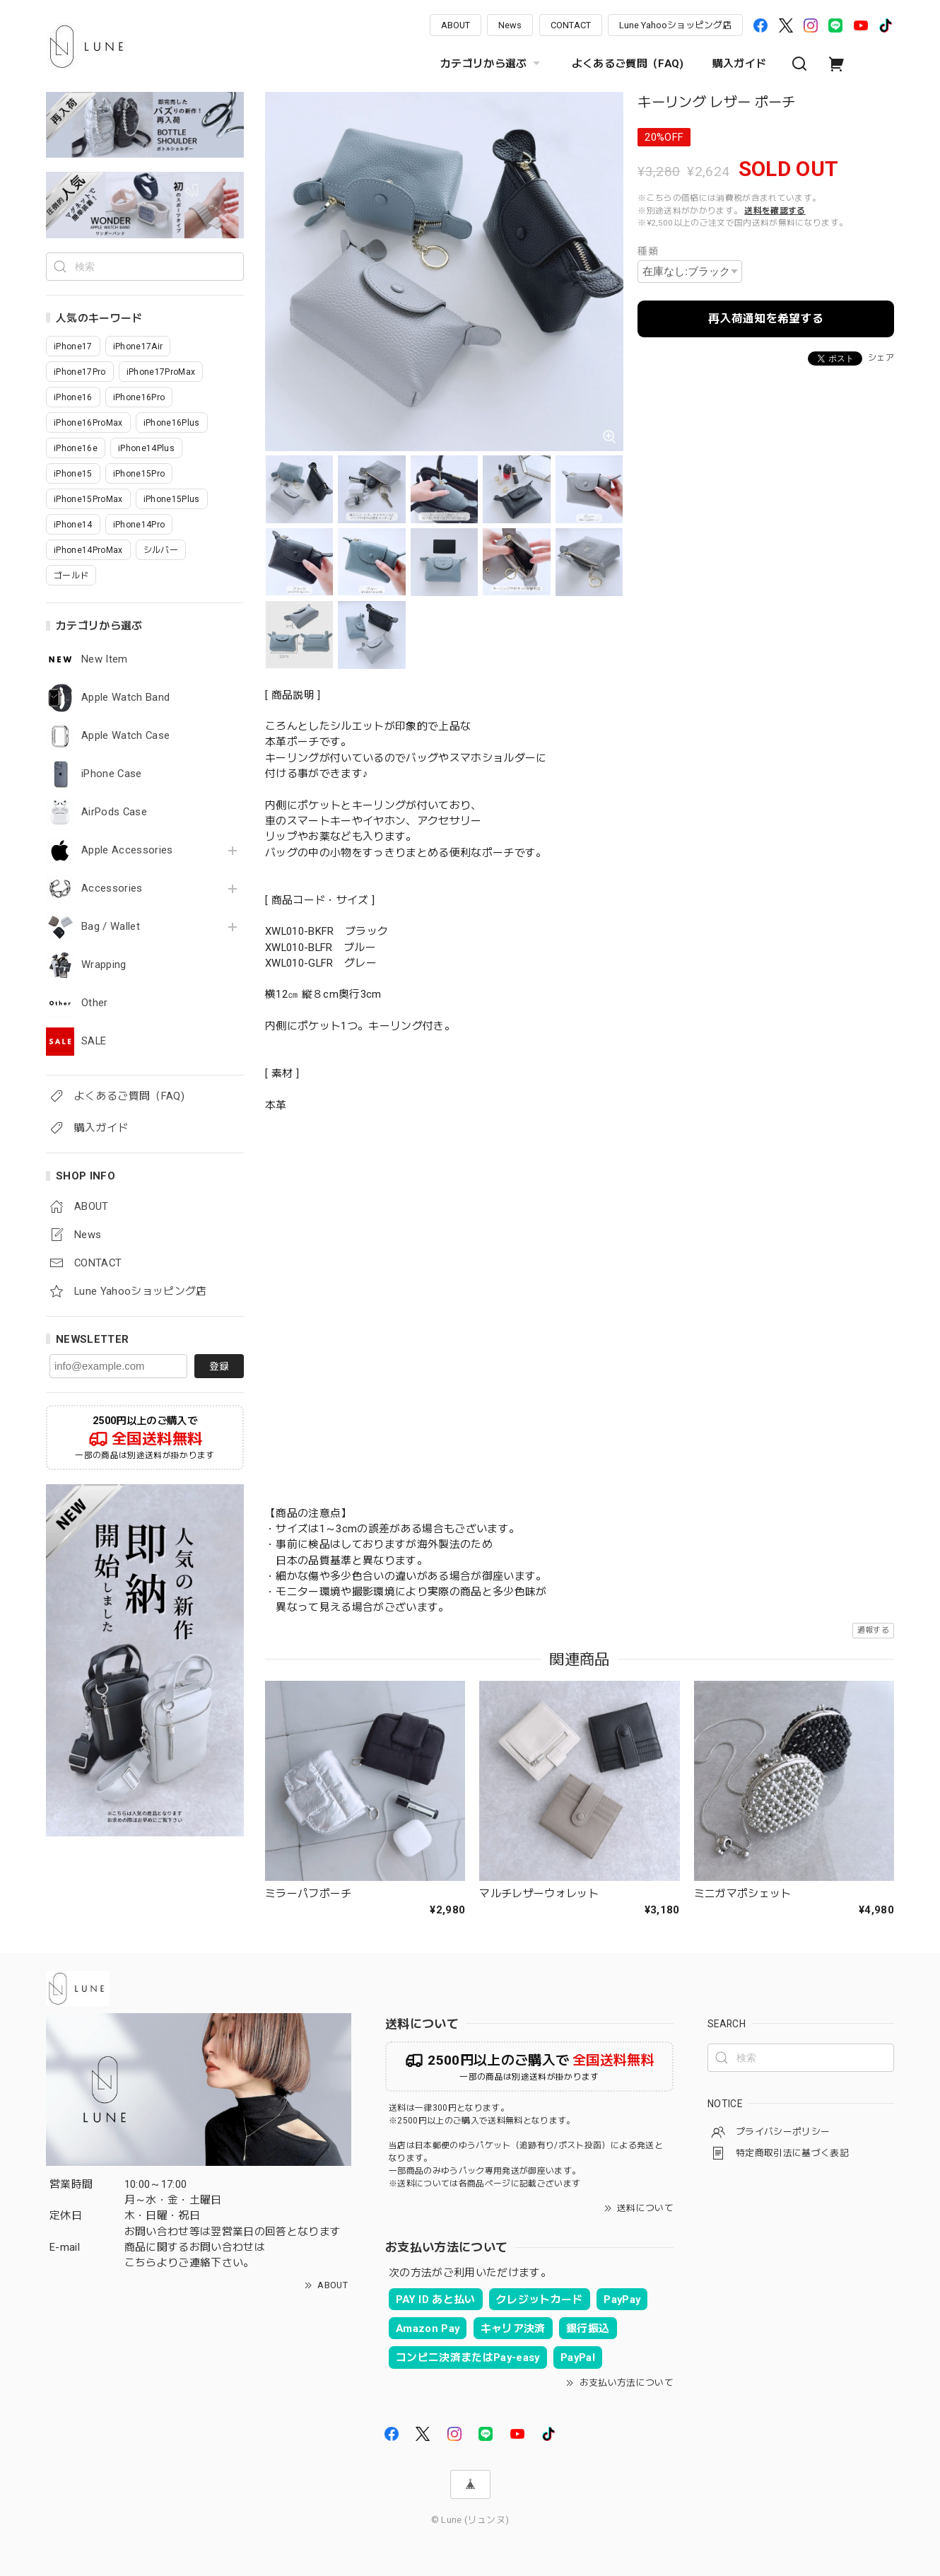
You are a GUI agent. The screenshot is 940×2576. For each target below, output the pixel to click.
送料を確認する (774, 211)
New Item (104, 659)
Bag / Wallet (110, 927)
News (510, 25)
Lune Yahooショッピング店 (675, 25)
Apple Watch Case (125, 736)
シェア (881, 358)
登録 (219, 1366)
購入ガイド (739, 63)
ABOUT (455, 25)
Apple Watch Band (125, 698)
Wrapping (104, 965)
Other (94, 1003)
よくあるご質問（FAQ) (628, 63)
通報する (873, 1630)
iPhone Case (111, 774)
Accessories (112, 888)
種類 (648, 251)
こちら (140, 2262)
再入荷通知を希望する (765, 318)
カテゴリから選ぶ (492, 64)
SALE (93, 1041)
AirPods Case (114, 812)
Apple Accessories (127, 850)
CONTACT (571, 25)
